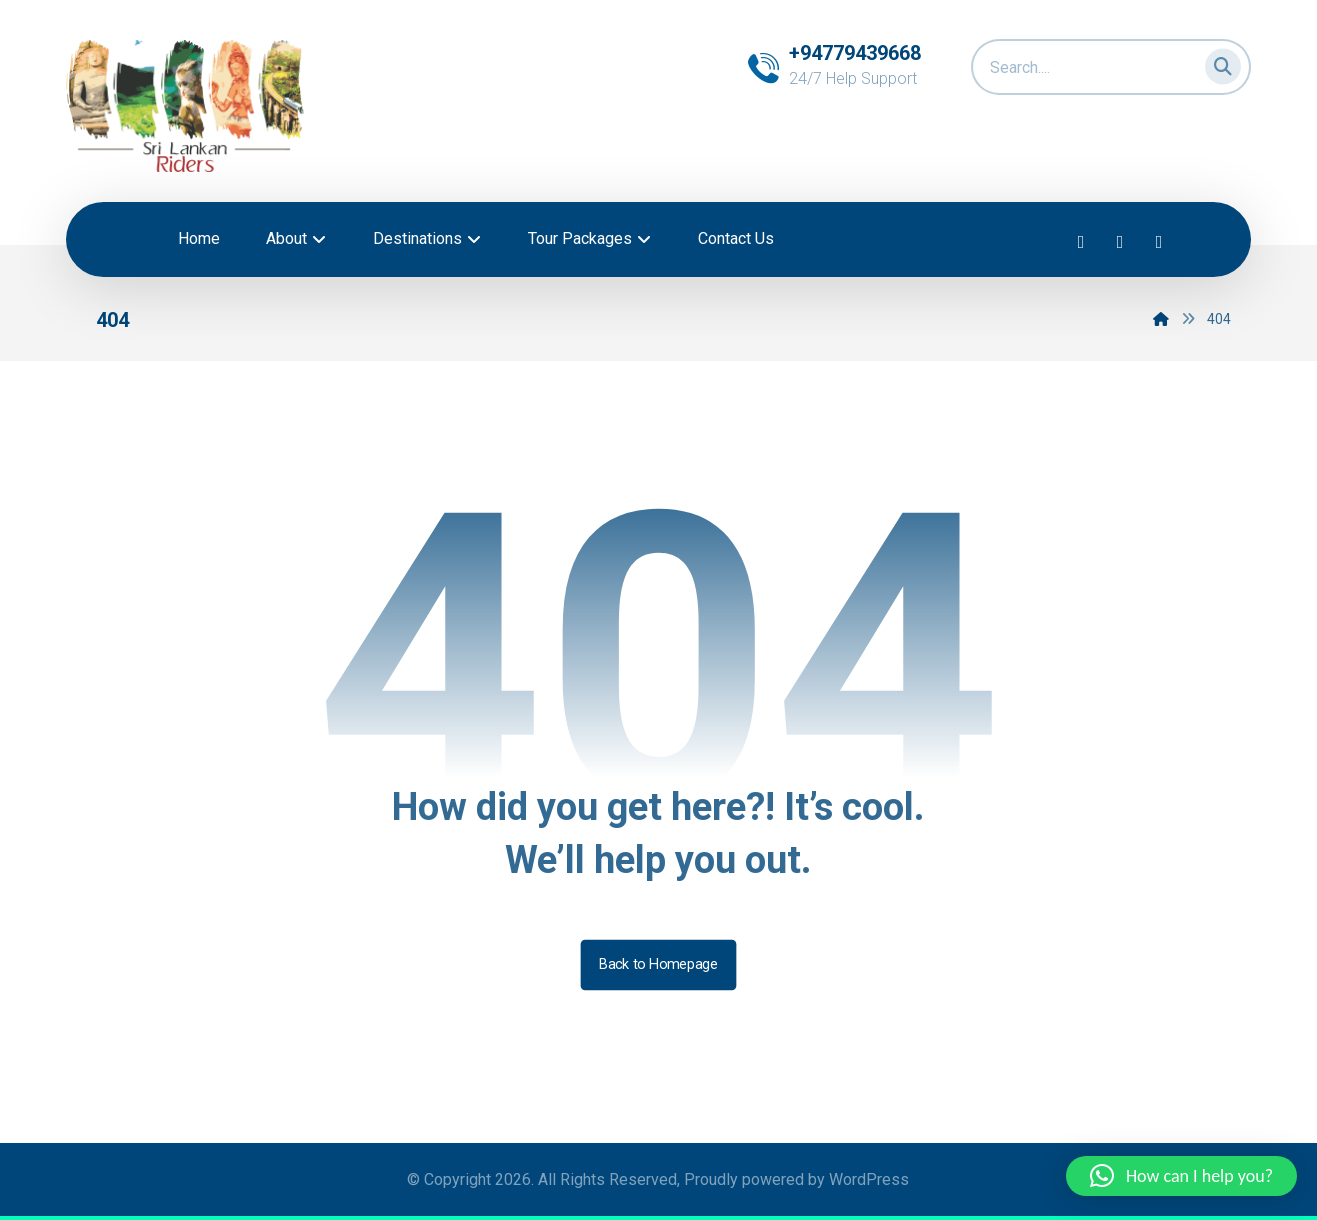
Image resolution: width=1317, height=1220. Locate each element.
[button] (1217, 62)
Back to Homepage (659, 964)
